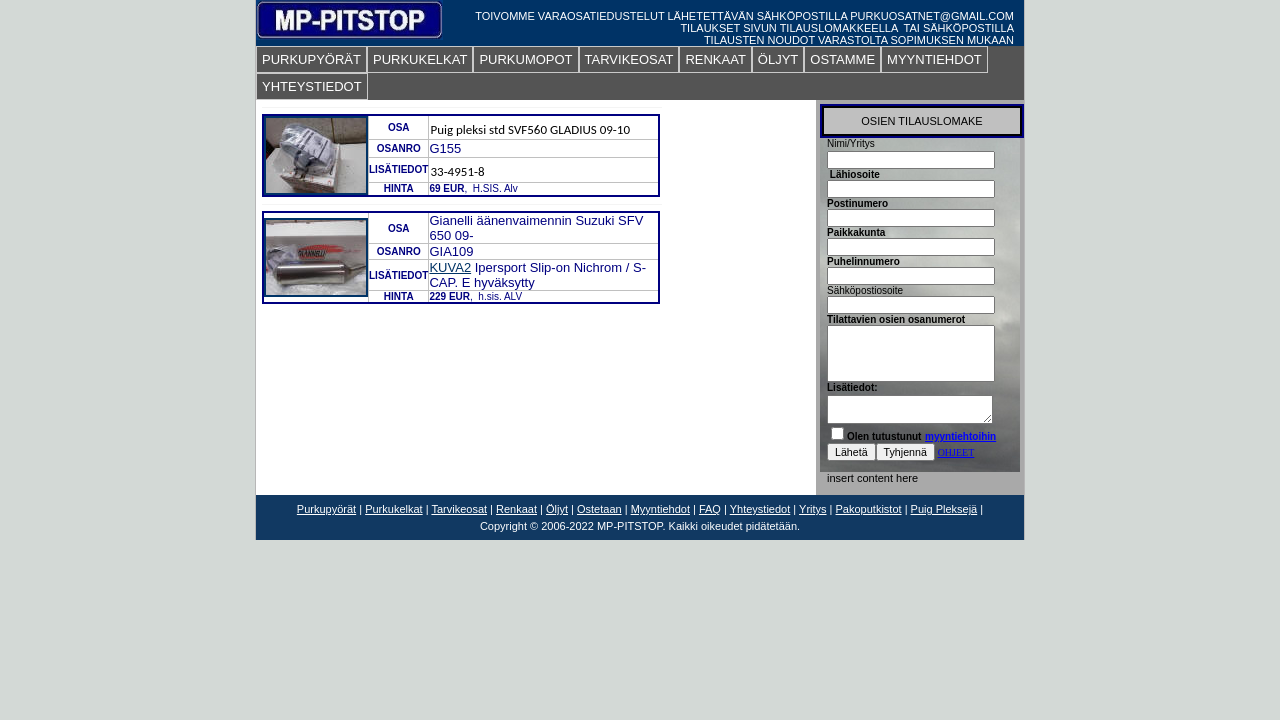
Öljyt (557, 509)
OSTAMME (842, 59)
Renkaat (516, 509)
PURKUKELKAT (420, 59)
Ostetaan (599, 509)
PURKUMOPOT (525, 59)
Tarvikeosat (459, 509)
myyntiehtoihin (960, 436)
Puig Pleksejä (944, 509)
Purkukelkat (393, 509)
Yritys (813, 509)
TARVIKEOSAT (629, 59)
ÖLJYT (778, 59)
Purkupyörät (326, 509)
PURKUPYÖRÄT (311, 59)
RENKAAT (715, 59)
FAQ (710, 509)
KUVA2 (450, 267)
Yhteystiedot (760, 509)
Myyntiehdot (660, 509)
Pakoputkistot (869, 509)
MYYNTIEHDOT (934, 59)
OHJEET (956, 452)
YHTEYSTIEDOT (312, 86)
